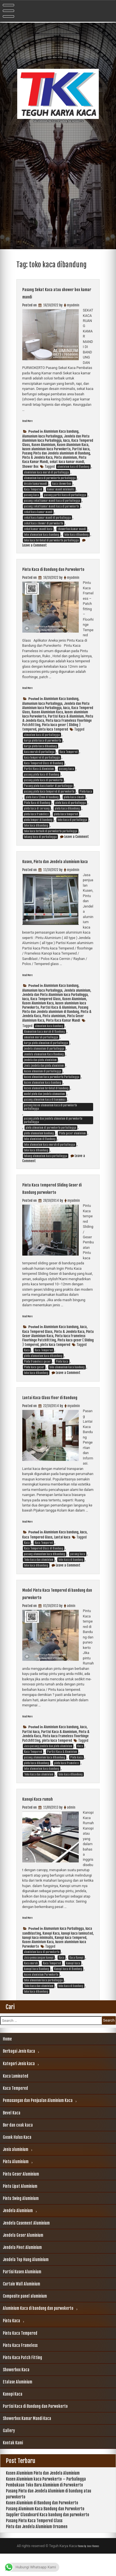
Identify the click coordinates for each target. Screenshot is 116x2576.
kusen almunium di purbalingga (42, 1086)
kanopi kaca (73, 1985)
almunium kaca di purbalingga (42, 742)
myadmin (73, 305)
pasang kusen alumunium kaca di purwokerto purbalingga (50, 1121)
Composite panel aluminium (25, 2318)
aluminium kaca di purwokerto (42, 1974)
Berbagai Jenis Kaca (19, 2073)
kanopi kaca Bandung (36, 1991)
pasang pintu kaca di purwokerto (43, 787)
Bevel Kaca (11, 2135)
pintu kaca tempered (53, 737)
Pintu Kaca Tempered (20, 2355)
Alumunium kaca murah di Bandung (44, 1046)
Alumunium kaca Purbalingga (42, 436)
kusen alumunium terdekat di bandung (46, 1103)
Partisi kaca (80, 449)
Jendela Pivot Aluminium (22, 2269)
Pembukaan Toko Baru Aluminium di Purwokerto (44, 2507)
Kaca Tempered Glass (45, 1013)
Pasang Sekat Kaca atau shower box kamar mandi (57, 292)
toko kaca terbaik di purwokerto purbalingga (50, 838)
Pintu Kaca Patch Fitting (22, 2379)
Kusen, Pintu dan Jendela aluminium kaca (50, 872)
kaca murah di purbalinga (39, 759)
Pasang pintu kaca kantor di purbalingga (48, 793)
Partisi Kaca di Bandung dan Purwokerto (35, 2428)
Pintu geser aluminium (72, 1148)
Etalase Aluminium (17, 2404)
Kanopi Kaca (51, 1955)
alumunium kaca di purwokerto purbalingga (50, 478)
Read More (30, 421)
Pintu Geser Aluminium (21, 2196)
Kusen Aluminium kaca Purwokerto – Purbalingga (46, 2501)
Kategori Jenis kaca (19, 2085)
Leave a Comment (34, 545)
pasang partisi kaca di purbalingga (65, 495)
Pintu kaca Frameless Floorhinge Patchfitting (54, 1352)
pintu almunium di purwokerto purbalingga (51, 1142)
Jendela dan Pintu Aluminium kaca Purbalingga (55, 438)
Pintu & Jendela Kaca (37, 457)
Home (7, 2061)
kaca (66, 440)
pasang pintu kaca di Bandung (41, 782)
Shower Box (30, 466)
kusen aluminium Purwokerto (41, 1996)
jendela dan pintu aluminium (40, 1074)
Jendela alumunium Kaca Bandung (44, 1069)
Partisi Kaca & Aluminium (66, 724)
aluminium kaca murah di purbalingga (46, 472)
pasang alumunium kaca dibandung (44, 1576)
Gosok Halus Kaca (17, 2159)
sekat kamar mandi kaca (38, 529)
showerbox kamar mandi (72, 529)
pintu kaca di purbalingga (70, 810)
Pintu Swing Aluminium (21, 2220)
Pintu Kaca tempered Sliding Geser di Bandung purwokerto (55, 1202)
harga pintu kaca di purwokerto (42, 748)
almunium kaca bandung (49, 1040)
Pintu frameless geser (37, 1376)
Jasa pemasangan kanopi (39, 1979)
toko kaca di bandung (70, 1581)
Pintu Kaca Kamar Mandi (63, 1035)
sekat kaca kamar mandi (67, 462)
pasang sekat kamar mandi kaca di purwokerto (51, 506)
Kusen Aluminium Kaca (72, 445)
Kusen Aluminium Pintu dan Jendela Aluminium (43, 2495)
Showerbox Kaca (16, 2391)
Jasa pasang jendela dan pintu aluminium (48, 1768)
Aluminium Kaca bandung (61, 431)
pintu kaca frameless (36, 821)
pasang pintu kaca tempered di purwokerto (49, 799)
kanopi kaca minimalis (37, 1960)
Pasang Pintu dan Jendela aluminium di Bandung (56, 453)
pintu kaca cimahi (74, 804)
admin (71, 1628)
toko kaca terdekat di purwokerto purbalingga (51, 540)
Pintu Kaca (11, 2342)
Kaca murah (31, 1985)
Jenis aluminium (15, 2171)
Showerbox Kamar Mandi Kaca (27, 2440)
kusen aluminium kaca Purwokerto (46, 449)
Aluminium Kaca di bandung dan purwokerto (38, 2330)
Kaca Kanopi (76, 1979)
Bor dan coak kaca (18, 2147)
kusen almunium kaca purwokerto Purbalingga (51, 1091)
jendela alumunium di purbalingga (44, 1063)
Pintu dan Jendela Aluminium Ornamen (36, 2548)
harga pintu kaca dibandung (40, 753)
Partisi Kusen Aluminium (22, 2293)
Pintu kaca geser (34, 1382)
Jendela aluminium (77, 1005)
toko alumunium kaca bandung (41, 534)
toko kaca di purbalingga (72, 827)
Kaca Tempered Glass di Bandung (43, 770)
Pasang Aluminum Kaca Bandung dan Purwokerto (45, 2530)
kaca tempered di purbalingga (42, 765)
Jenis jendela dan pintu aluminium (44, 1080)
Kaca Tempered (33, 489)
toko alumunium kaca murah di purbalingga (49, 1159)
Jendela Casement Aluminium (26, 2245)
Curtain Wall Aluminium (21, 2306)
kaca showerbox (61, 483)
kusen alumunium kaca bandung (42, 1097)
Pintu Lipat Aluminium (20, 2208)
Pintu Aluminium (16, 2183)
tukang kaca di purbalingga (40, 844)
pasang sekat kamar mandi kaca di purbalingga (52, 500)
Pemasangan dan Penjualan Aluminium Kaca (38, 2122)
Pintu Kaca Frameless (20, 2367)
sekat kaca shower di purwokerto (43, 523)
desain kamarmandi (35, 483)
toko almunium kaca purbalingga (43, 2002)
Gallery (9, 2452)
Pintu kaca (86, 799)
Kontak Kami (13, 2464)
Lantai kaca (62, 1559)
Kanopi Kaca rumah (43, 1820)
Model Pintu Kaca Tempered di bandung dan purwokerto (55, 1615)
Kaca (27, 1365)
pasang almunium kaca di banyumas (45, 1114)
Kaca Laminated (15, 2098)
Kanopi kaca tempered (70, 1960)
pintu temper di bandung (38, 827)
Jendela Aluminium (18, 2232)
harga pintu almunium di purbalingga (46, 1057)
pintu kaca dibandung (67, 816)
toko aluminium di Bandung (40, 1153)
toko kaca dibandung (76, 534)
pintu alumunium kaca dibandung (43, 1370)
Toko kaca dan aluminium (38, 1581)
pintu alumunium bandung (39, 1148)
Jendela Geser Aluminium (23, 2257)
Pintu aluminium (65, 457)
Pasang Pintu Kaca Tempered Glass (34, 2542)
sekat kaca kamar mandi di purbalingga (47, 517)
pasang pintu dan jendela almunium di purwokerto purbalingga (53, 1135)
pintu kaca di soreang (37, 816)
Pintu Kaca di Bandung (37, 810)
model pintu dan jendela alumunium (44, 1108)
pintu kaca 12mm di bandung (42, 804)
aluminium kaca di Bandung (73, 466)
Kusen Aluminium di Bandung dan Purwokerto (42, 2524)
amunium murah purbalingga (41, 1052)
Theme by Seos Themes (88, 2568)
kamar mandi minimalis (61, 489)
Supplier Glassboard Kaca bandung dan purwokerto (47, 2536)
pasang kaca (31, 495)
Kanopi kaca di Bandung (68, 1991)
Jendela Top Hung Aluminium (26, 2281)
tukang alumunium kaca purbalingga (45, 1170)
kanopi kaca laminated (77, 1955)
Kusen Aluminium (43, 445)
